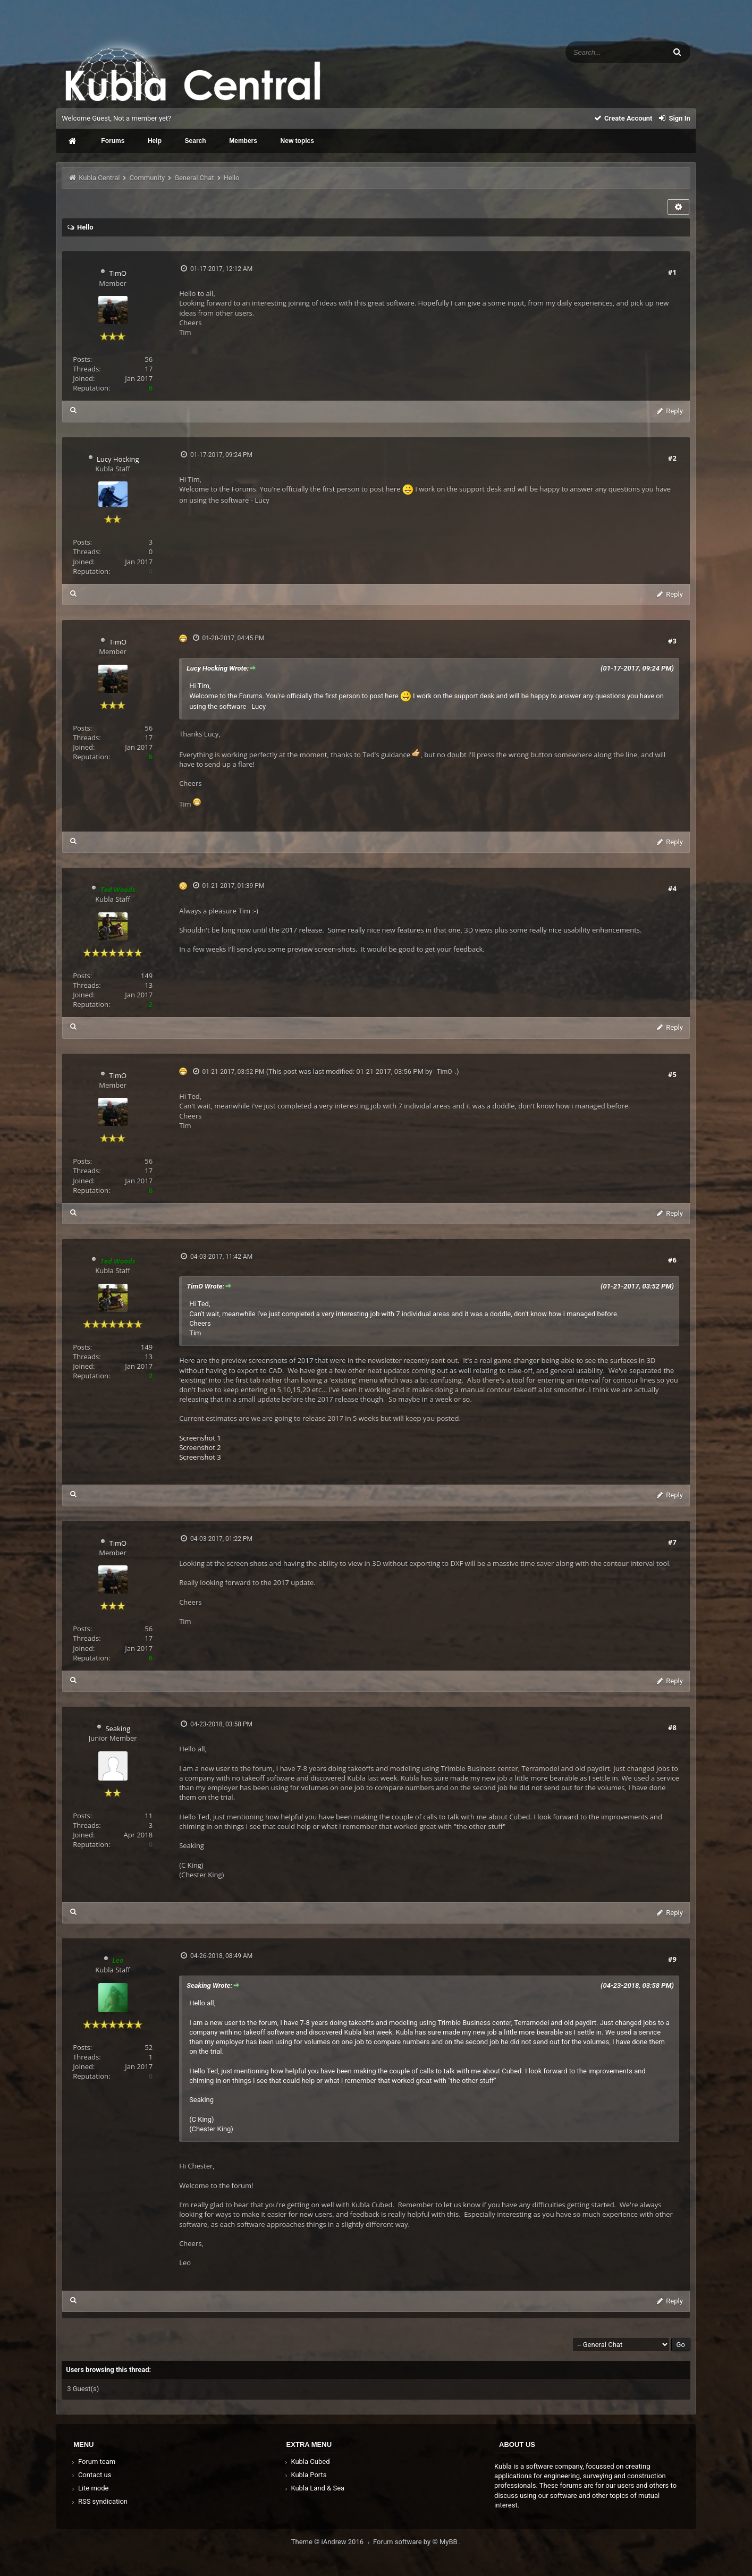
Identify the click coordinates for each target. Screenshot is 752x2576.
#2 (672, 458)
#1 (672, 272)
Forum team (92, 2461)
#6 (672, 1260)
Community (147, 178)
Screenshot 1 (200, 1438)
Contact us (90, 2475)
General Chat (194, 178)
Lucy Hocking (118, 459)
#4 (672, 888)
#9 (672, 1959)
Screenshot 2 (200, 1447)
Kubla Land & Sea (314, 2488)
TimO (118, 273)
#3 (672, 641)
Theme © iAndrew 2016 (332, 2542)
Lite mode (89, 2488)
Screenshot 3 (200, 1457)
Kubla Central (99, 178)
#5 (672, 1074)
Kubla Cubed (306, 2461)
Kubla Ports (305, 2475)
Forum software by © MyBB (416, 2542)
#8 (672, 1727)
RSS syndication (99, 2501)
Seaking (117, 1728)
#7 (672, 1542)
